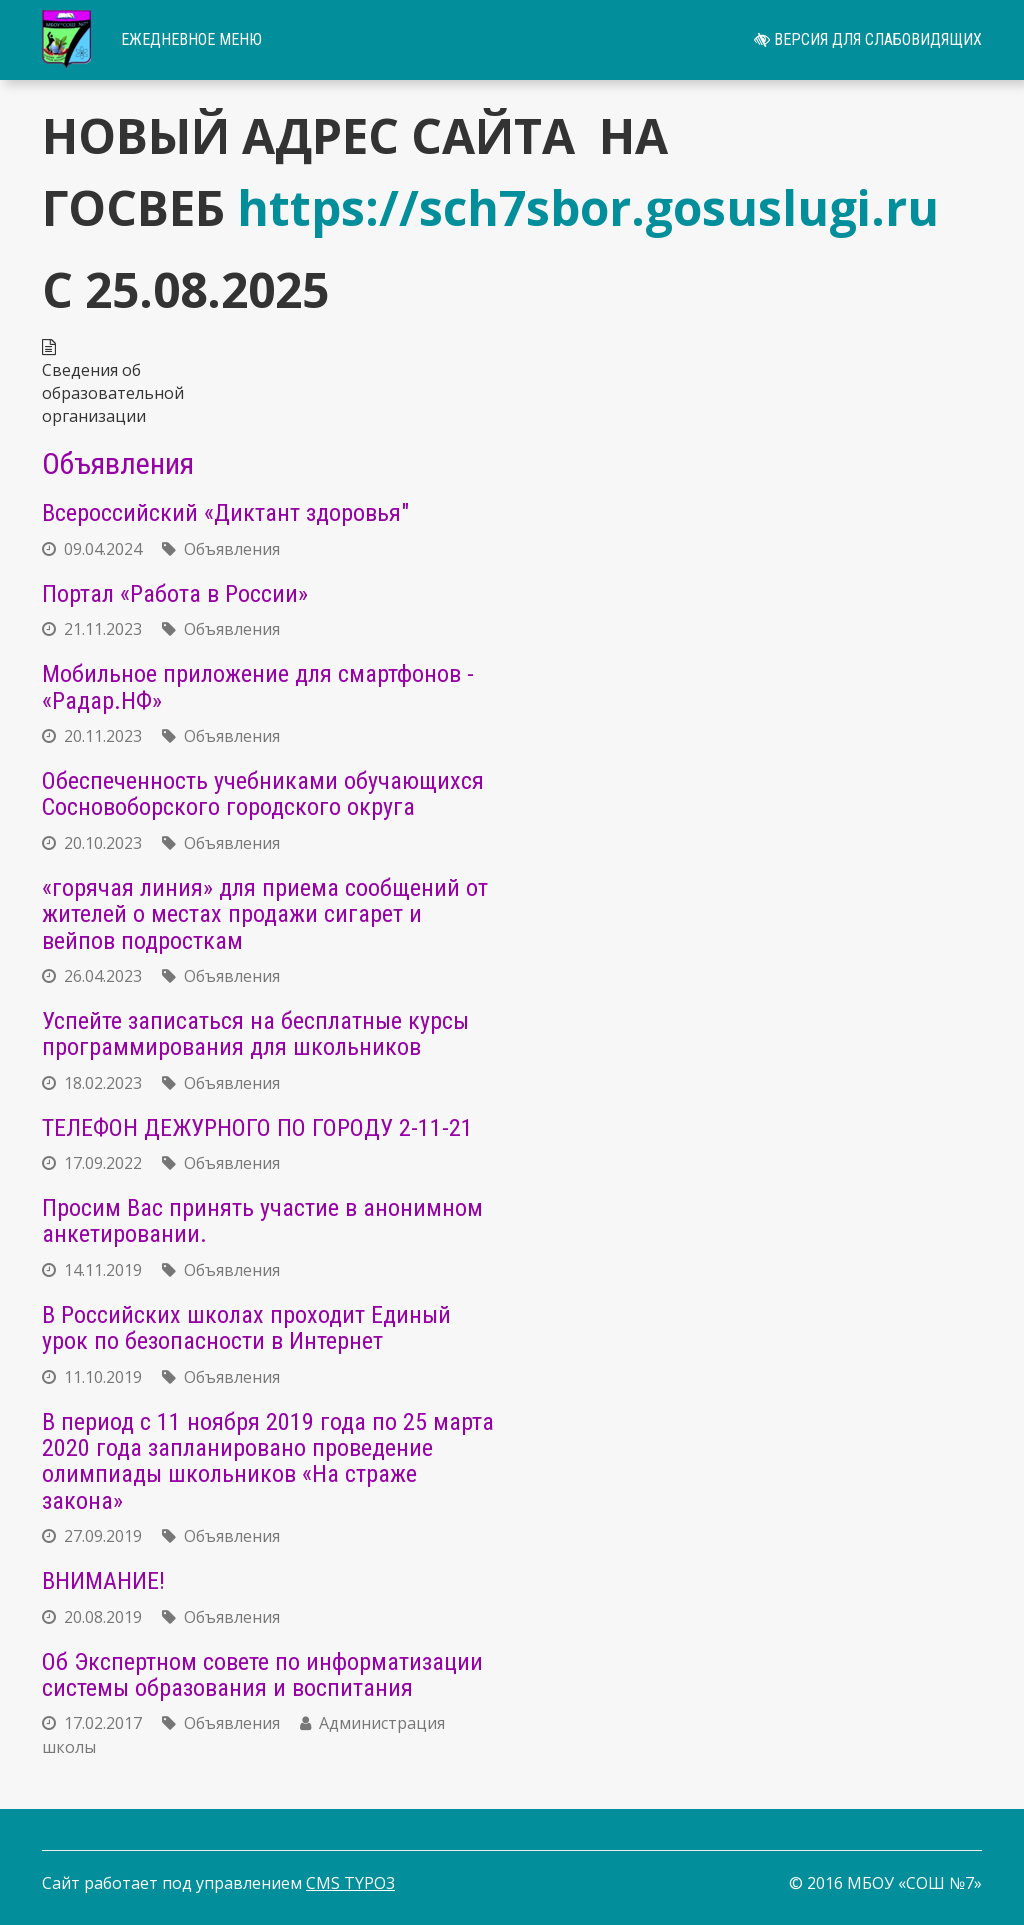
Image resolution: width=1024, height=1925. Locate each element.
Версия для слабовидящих (868, 39)
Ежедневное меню (191, 39)
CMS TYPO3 (350, 1883)
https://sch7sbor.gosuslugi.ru (588, 207)
